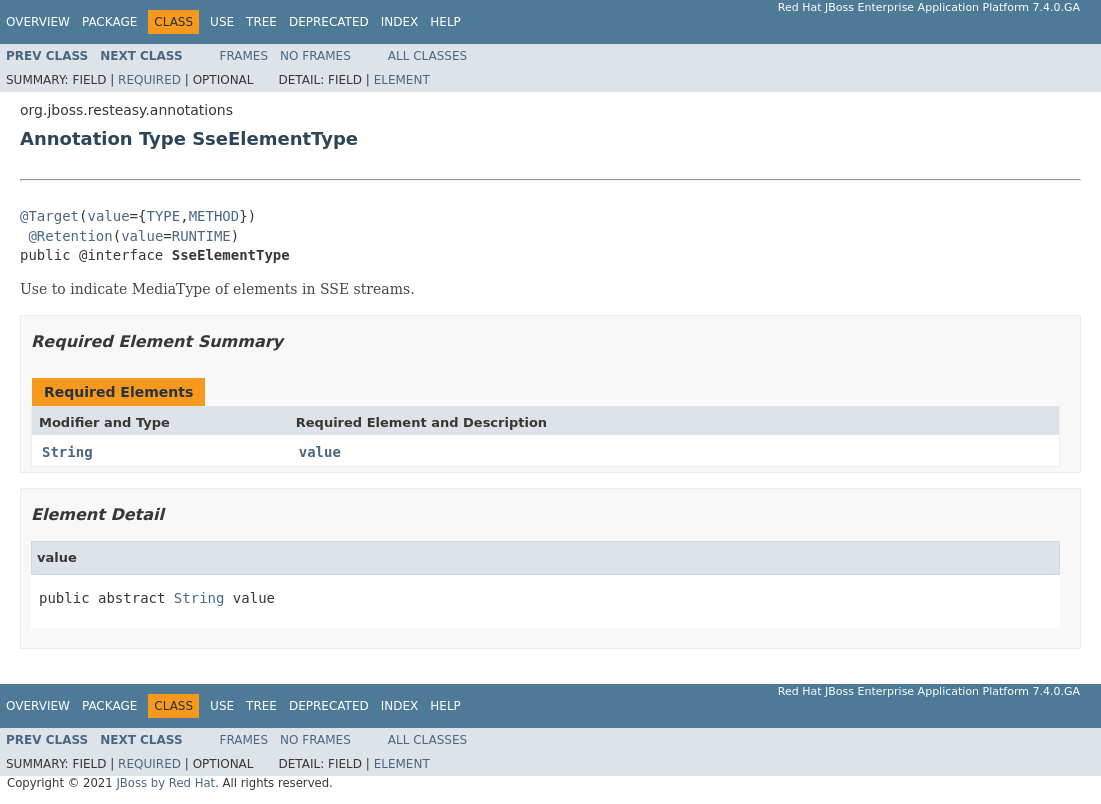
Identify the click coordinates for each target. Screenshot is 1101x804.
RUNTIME (201, 236)
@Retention (70, 236)
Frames (244, 56)
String (67, 452)
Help (445, 22)
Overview (38, 22)
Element (402, 80)
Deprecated (329, 22)
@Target (49, 216)
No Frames (315, 56)
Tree (261, 22)
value (108, 216)
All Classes (427, 56)
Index (400, 22)
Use (222, 22)
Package (109, 22)
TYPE (163, 216)
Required (149, 80)
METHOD (214, 216)
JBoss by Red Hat (165, 783)
